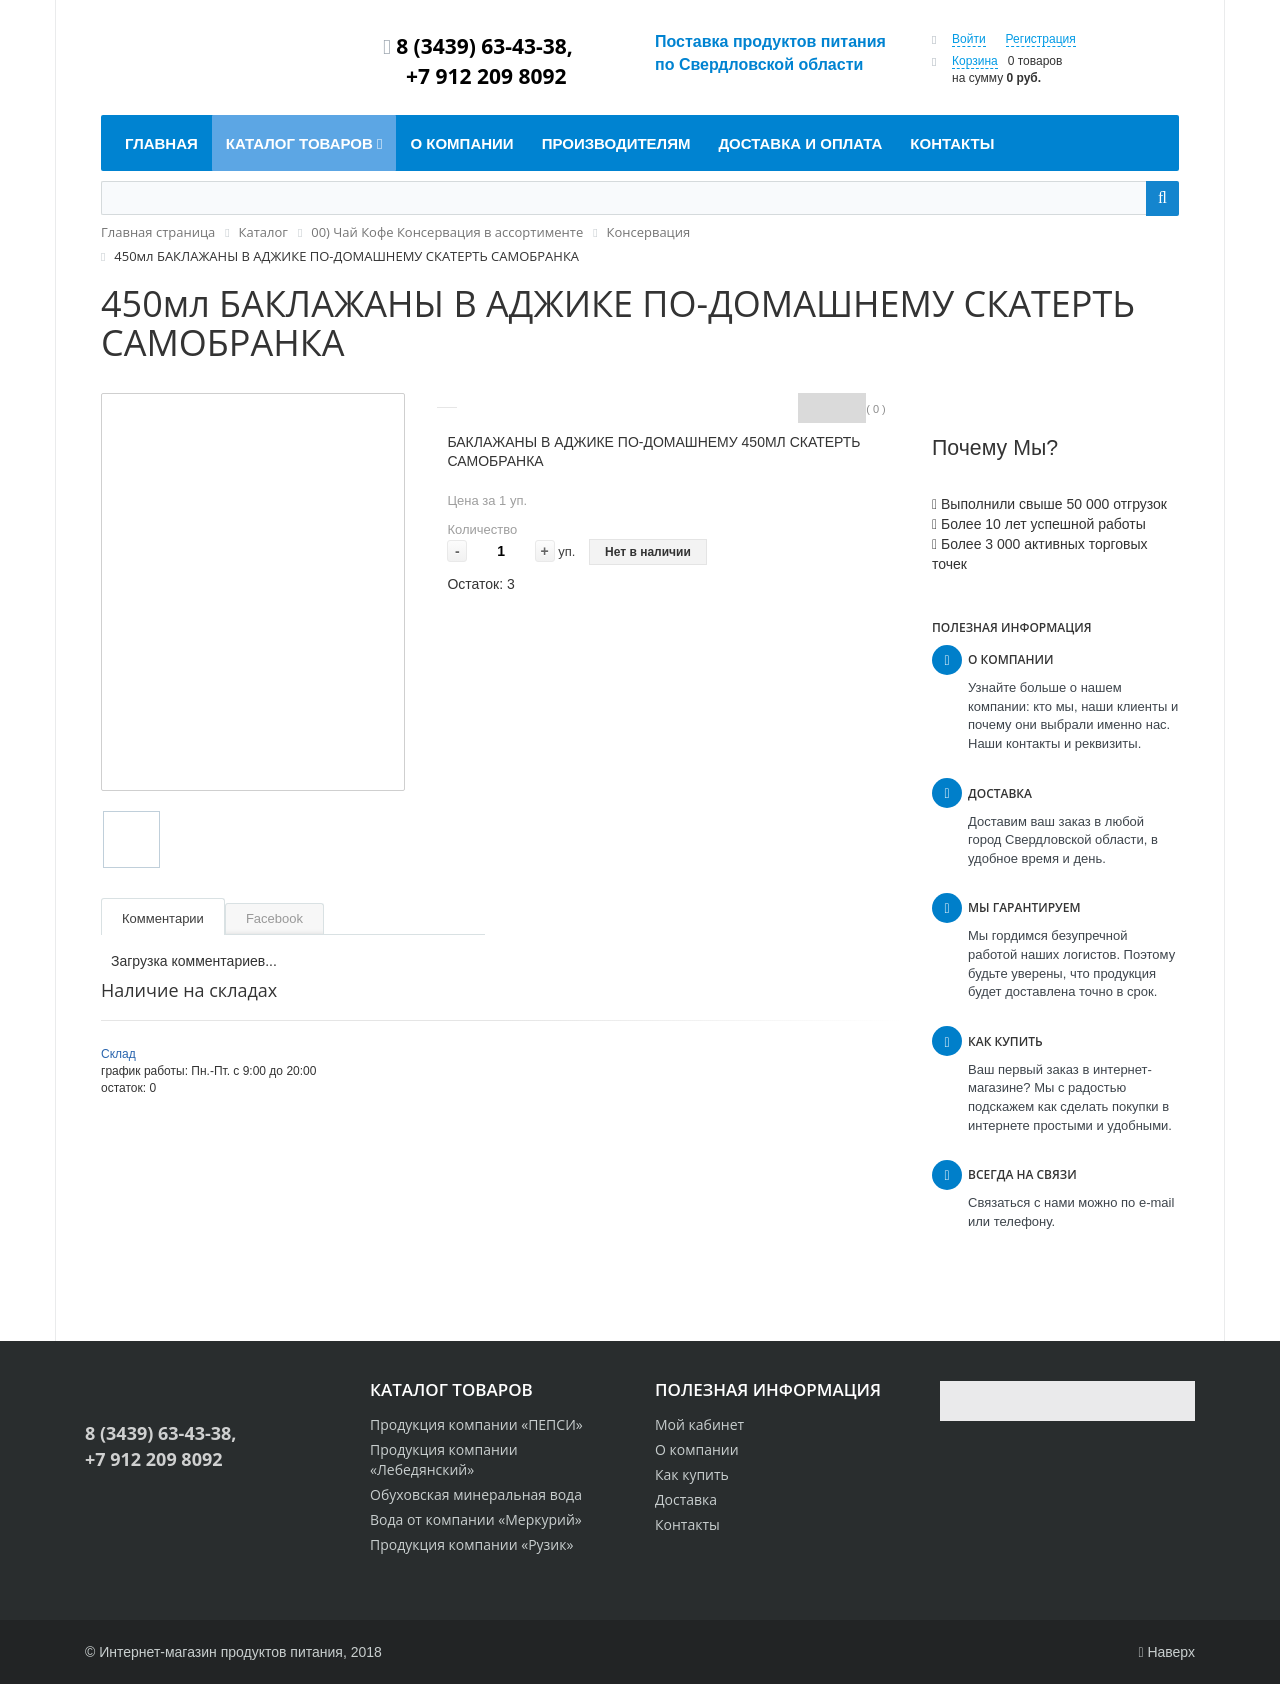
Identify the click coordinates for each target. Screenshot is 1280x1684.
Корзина (975, 61)
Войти (969, 39)
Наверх (1166, 1652)
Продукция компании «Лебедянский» (444, 1459)
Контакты (687, 1524)
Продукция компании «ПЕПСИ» (476, 1424)
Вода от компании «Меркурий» (476, 1519)
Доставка (686, 1499)
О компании (697, 1449)
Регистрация (1041, 39)
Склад (118, 1054)
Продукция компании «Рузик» (471, 1544)
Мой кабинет (699, 1424)
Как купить (692, 1474)
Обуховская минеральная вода (476, 1494)
